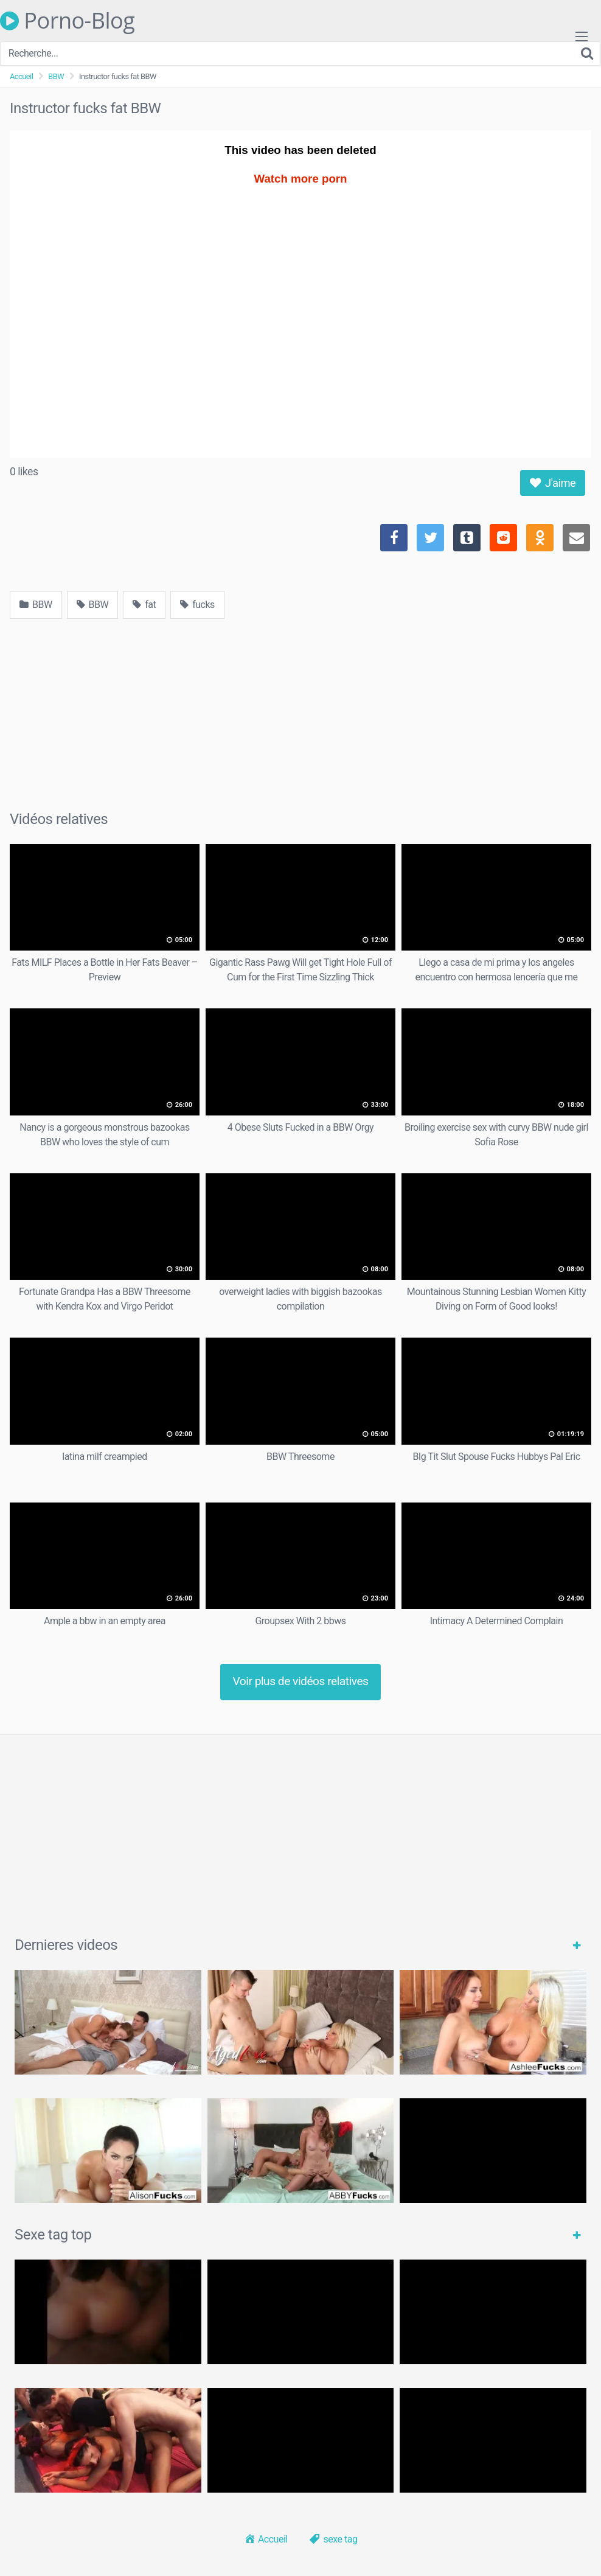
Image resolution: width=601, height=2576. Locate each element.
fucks (197, 604)
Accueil (21, 76)
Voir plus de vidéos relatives (301, 1681)
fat (144, 604)
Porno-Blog (67, 21)
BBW (56, 76)
